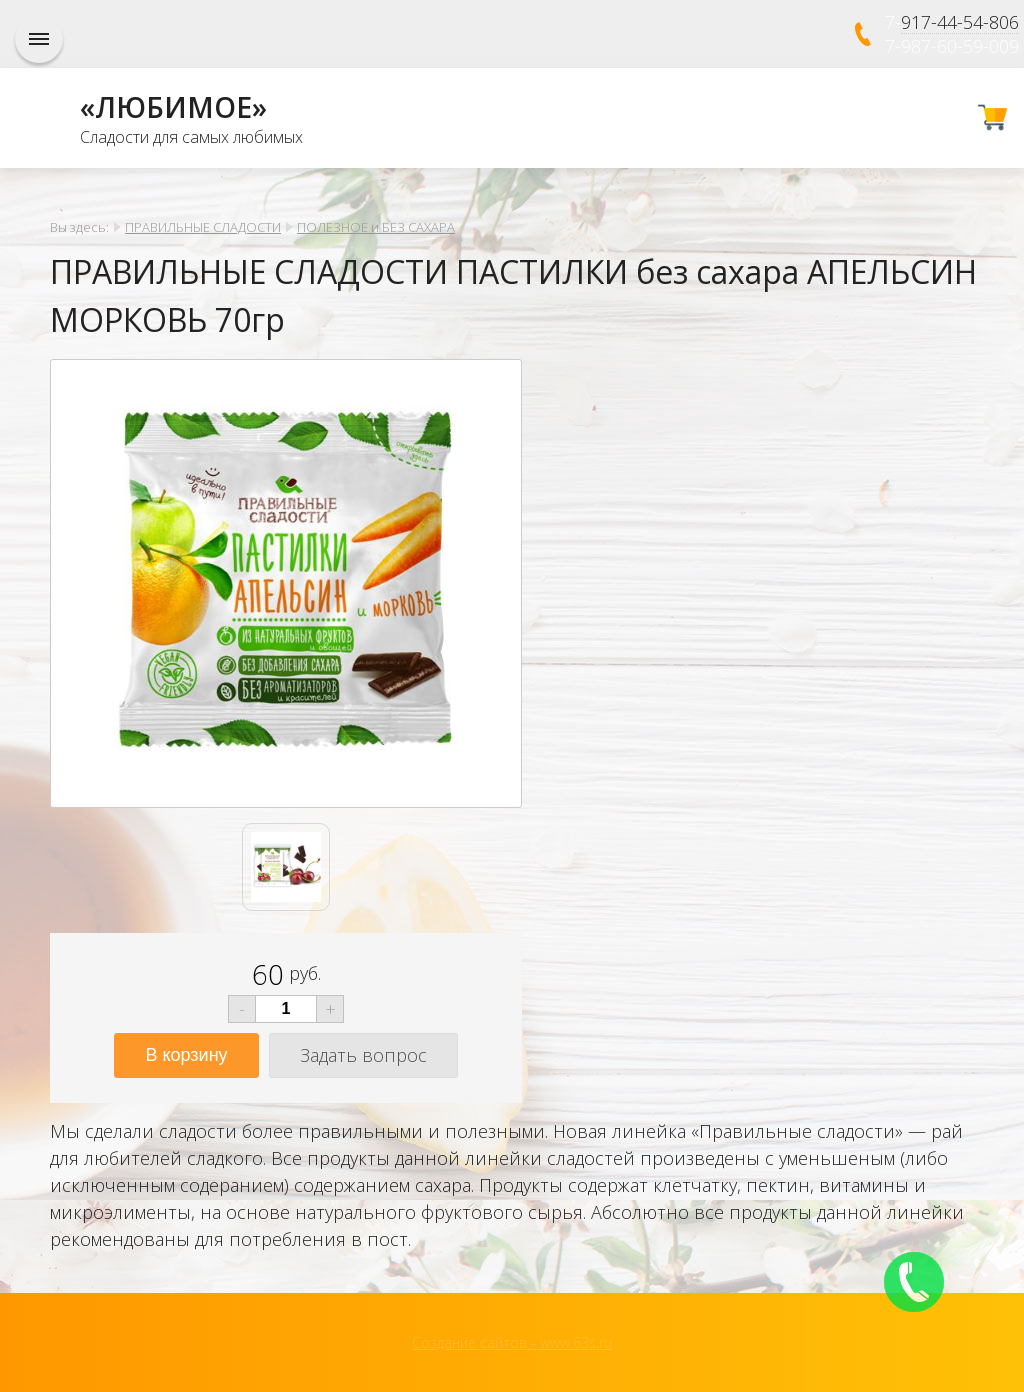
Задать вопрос (363, 1055)
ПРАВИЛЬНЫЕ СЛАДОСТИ (203, 227)
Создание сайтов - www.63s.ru (512, 1342)
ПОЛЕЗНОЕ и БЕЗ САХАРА (376, 227)
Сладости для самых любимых (191, 137)
